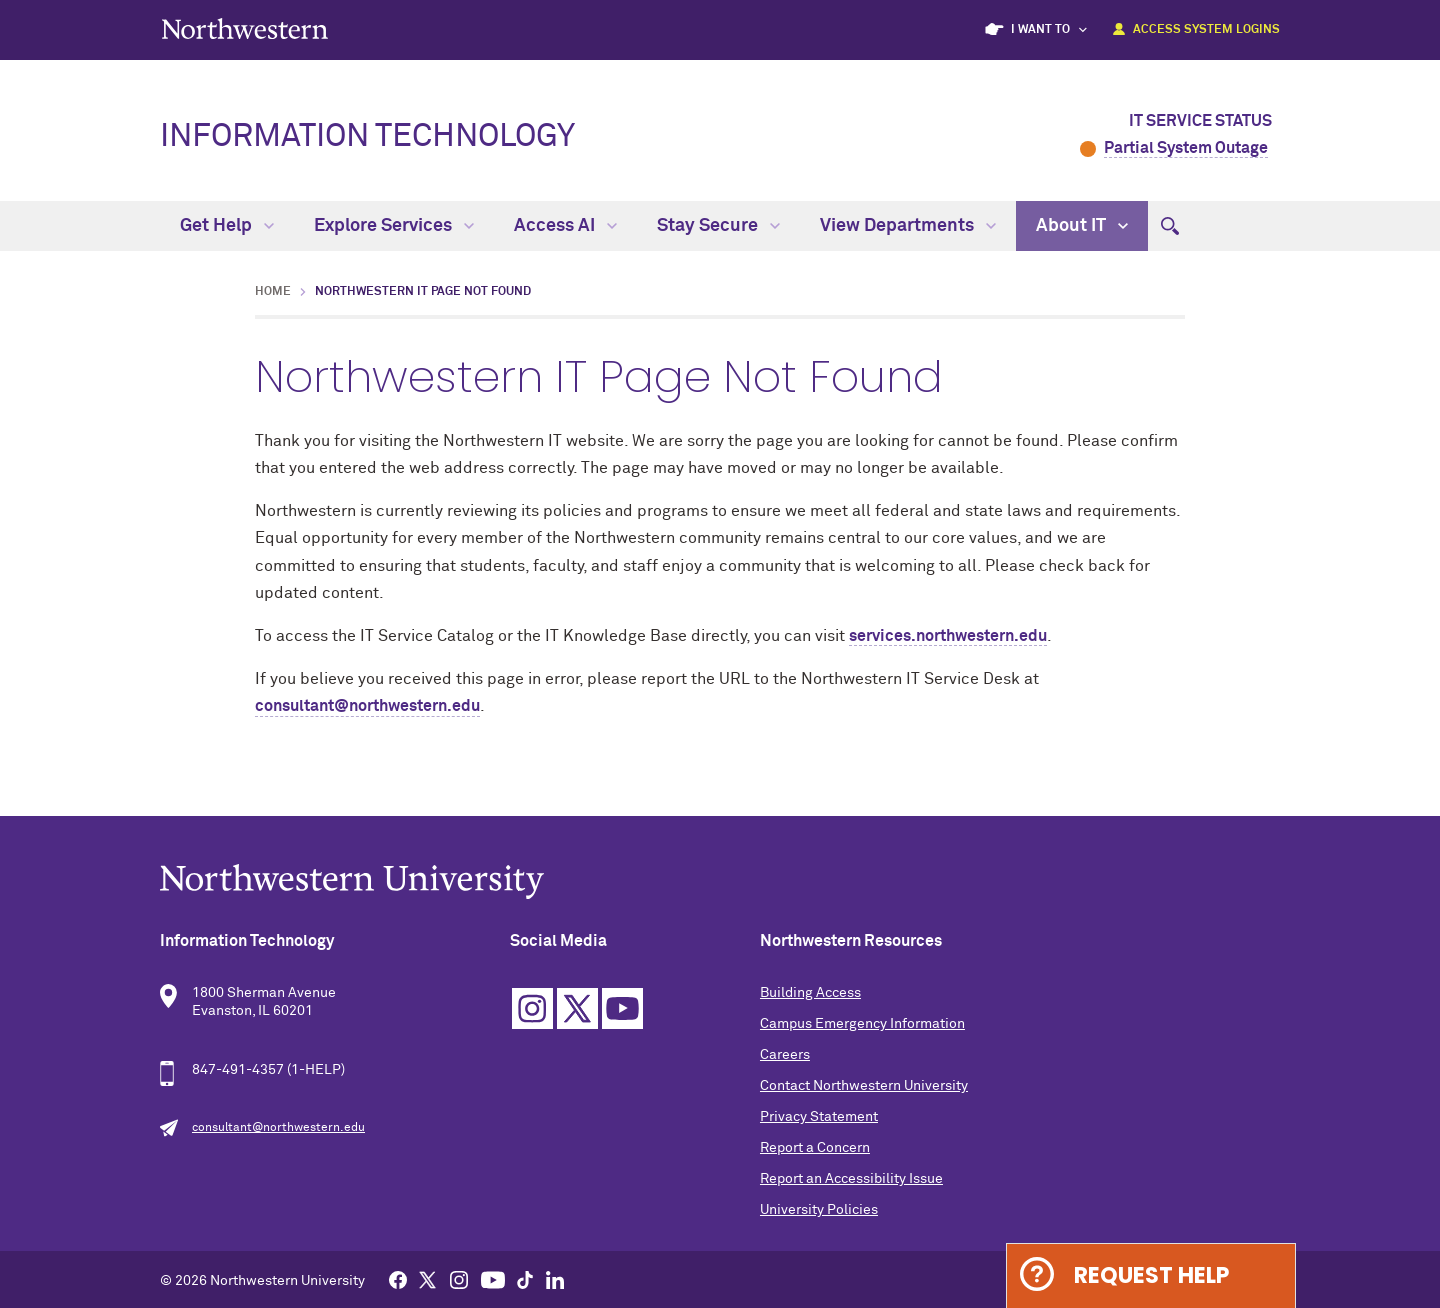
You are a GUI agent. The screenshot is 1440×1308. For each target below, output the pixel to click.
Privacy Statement (819, 1117)
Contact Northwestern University (864, 1086)
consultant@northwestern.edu (367, 706)
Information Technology (367, 137)
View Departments (908, 226)
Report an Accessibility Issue (851, 1179)
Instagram (532, 1008)
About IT (1082, 226)
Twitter (577, 1008)
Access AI (565, 226)
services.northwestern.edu (948, 636)
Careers (785, 1055)
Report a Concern (815, 1148)
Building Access (810, 993)
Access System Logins (1206, 30)
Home (273, 292)
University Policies (819, 1210)
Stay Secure (718, 226)
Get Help (227, 226)
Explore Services (394, 226)
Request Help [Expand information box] (1151, 1275)
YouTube (622, 1008)
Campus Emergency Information (862, 1024)
